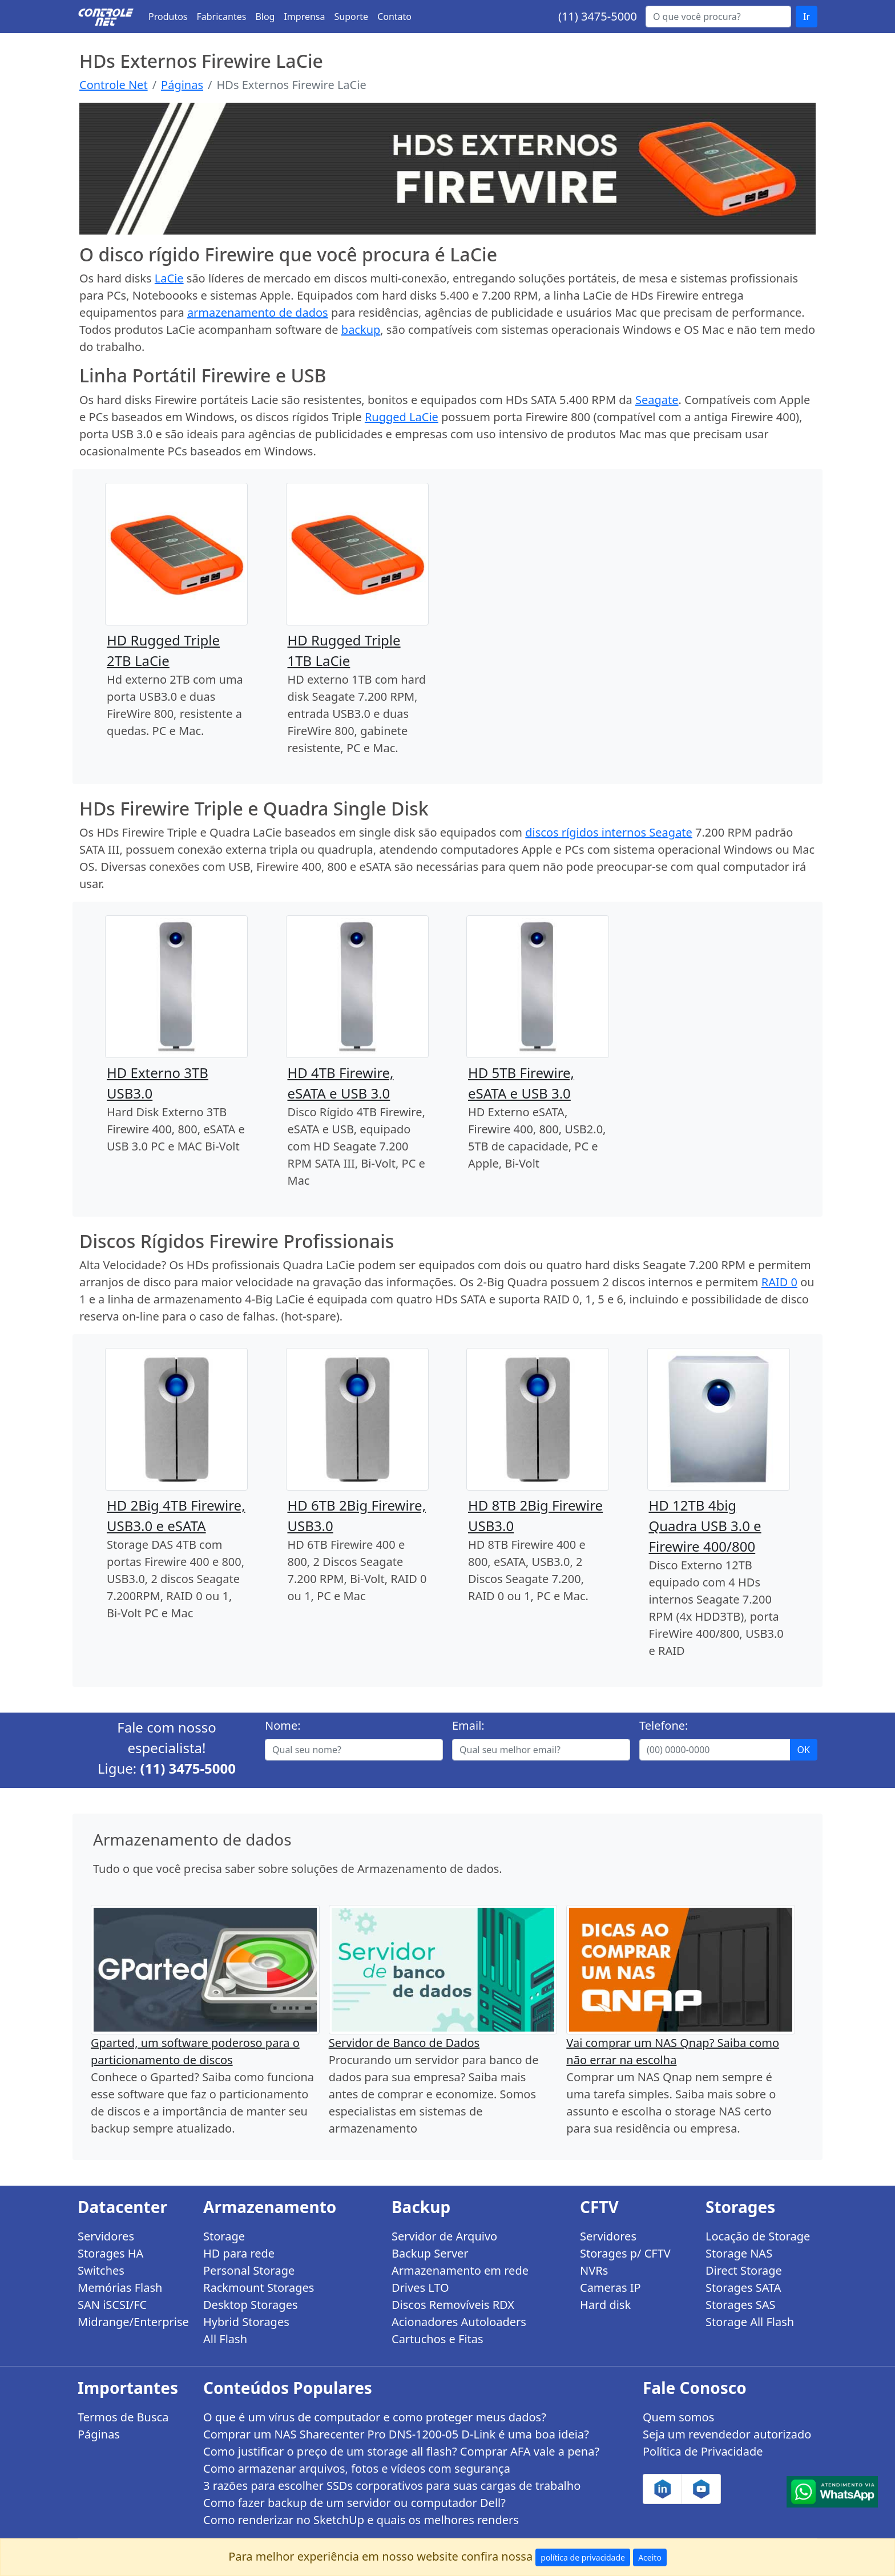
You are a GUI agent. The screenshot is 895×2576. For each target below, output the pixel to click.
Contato (394, 16)
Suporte (351, 16)
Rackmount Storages (258, 2287)
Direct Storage (743, 2270)
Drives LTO (420, 2287)
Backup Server (430, 2253)
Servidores (106, 2236)
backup (360, 329)
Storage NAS (738, 2253)
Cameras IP (610, 2287)
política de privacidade (583, 2557)
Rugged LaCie (401, 417)
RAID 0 (779, 1282)
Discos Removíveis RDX (453, 2304)
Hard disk (605, 2304)
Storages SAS (740, 2304)
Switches (101, 2270)
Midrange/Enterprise (133, 2321)
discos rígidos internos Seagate (608, 832)
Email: (468, 1725)
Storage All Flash (749, 2321)
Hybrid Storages (246, 2321)
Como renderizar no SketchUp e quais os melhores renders (361, 2519)
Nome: (283, 1725)
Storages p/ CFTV (625, 2253)
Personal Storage (249, 2270)
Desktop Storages (250, 2304)
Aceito (650, 2557)
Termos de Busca (123, 2417)
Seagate (657, 399)
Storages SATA (743, 2287)
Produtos (168, 16)
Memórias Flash (120, 2287)
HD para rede (239, 2253)
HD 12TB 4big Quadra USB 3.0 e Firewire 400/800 (705, 1526)
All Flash (225, 2339)
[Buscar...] (718, 16)
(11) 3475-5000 (597, 16)
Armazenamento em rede (460, 2270)
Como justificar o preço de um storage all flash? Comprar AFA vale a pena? (401, 2451)
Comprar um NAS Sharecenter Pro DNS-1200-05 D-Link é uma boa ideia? (396, 2434)
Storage (224, 2236)
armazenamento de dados (257, 312)
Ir (806, 16)
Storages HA (110, 2253)
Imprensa (304, 16)
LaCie (169, 278)
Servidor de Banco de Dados (404, 2042)
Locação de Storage (757, 2236)
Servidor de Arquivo (444, 2236)
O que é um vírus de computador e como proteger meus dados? (374, 2417)
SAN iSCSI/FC (112, 2304)
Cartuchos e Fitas (437, 2339)
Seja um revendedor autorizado (727, 2434)
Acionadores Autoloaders (459, 2321)
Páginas (182, 84)
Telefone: (663, 1725)
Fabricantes (222, 16)
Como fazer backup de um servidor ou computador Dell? (354, 2502)
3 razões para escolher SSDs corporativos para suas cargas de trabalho (391, 2485)
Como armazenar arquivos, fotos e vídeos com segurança (356, 2468)
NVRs (594, 2270)
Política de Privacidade (703, 2451)
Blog (265, 16)
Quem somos (678, 2417)
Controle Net (113, 84)
